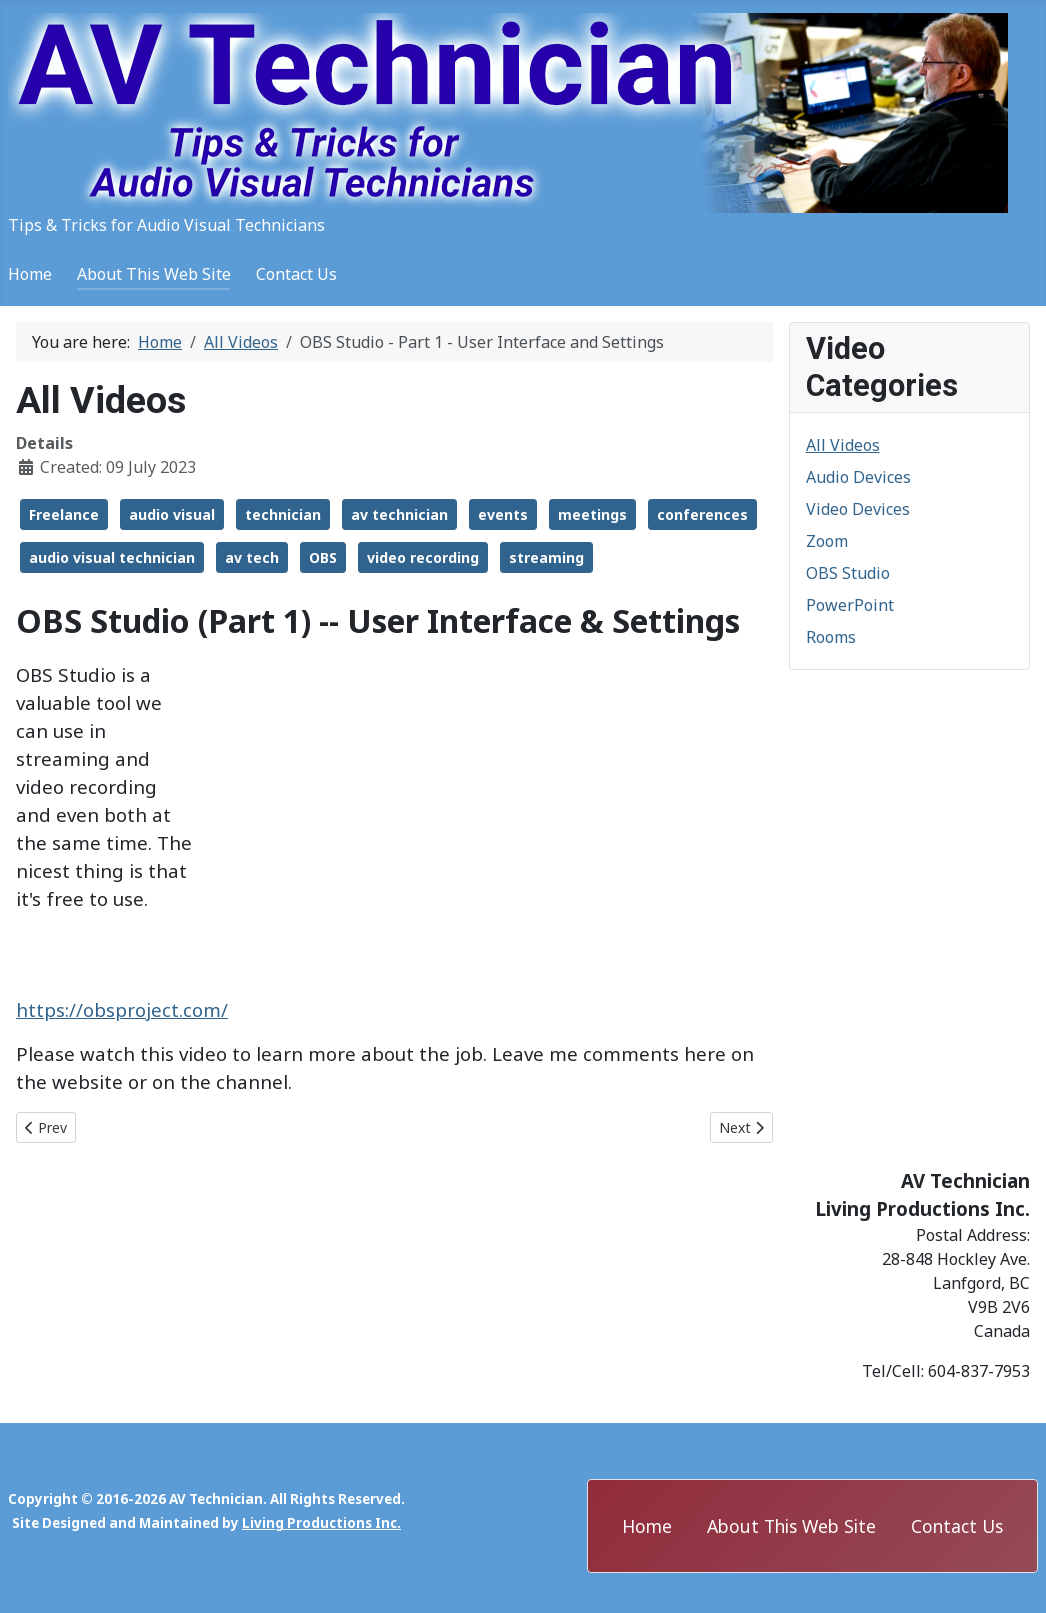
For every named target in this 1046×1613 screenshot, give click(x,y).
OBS (323, 557)
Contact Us (296, 274)
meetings (592, 514)
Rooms (831, 637)
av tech (252, 557)
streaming (546, 557)
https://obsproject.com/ (122, 1009)
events (503, 514)
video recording (423, 557)
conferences (702, 514)
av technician (399, 514)
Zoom (827, 541)
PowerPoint (850, 605)
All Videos (843, 445)
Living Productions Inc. (321, 1523)
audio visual (172, 514)
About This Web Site (154, 274)
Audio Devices (858, 477)
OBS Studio (848, 573)
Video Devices (858, 509)
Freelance (64, 514)
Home (30, 274)
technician (283, 514)
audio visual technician (112, 557)
